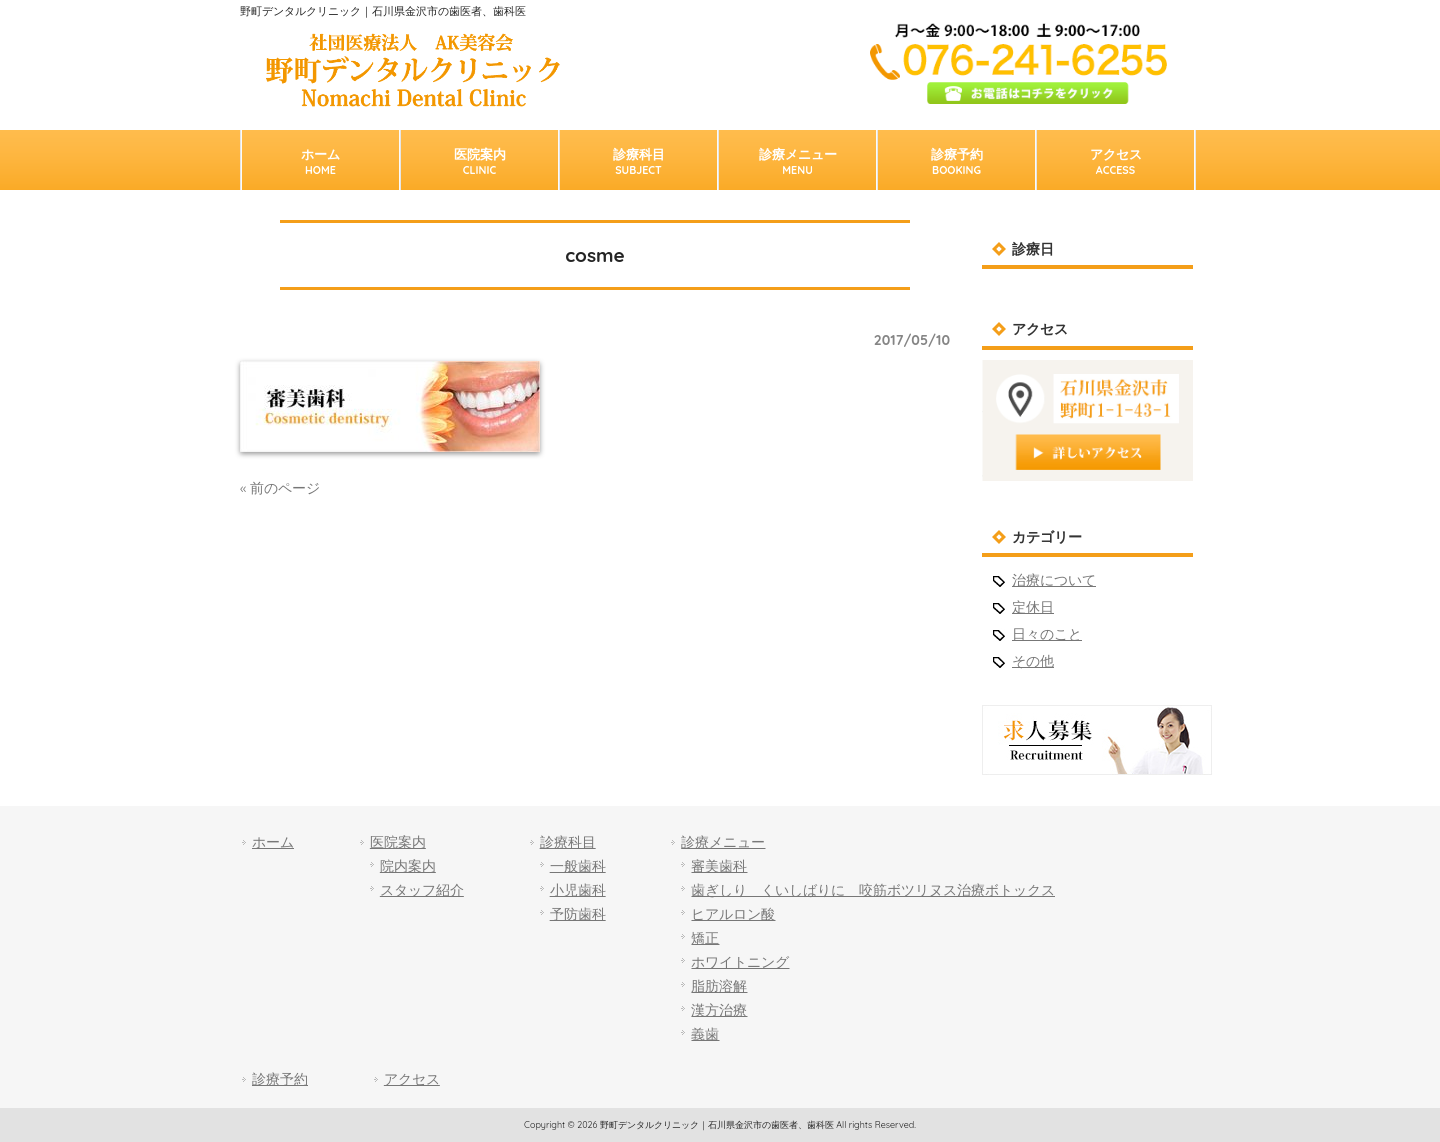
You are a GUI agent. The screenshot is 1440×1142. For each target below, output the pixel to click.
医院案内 (398, 842)
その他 (1033, 661)
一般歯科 (578, 866)
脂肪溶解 (719, 986)
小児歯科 (578, 890)
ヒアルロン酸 (733, 914)
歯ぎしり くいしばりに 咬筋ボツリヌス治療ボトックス (873, 890)
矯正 (705, 938)
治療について (1054, 580)
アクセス (412, 1079)
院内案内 (408, 866)
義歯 (705, 1034)
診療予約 (280, 1079)
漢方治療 (719, 1010)
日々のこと (1047, 634)
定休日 (1033, 607)
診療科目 (568, 842)
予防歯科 (578, 914)
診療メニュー (723, 842)
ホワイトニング (740, 962)
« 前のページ (280, 488)
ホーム (273, 842)
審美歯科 (719, 866)
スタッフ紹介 (422, 890)
